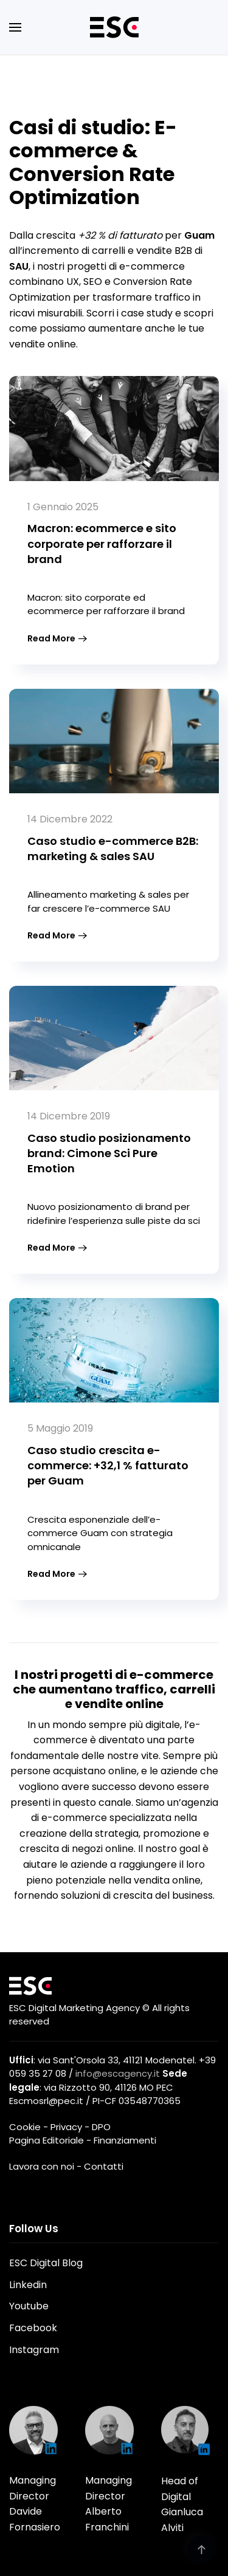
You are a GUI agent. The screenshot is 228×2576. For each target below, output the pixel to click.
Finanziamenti (125, 2140)
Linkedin (28, 2285)
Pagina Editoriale (46, 2140)
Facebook (33, 2328)
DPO (101, 2126)
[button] (15, 27)
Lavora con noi (41, 2166)
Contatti (103, 2166)
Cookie (25, 2126)
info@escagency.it (117, 2073)
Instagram (34, 2350)
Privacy (66, 2126)
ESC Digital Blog (46, 2263)
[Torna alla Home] (114, 27)
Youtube (29, 2306)
